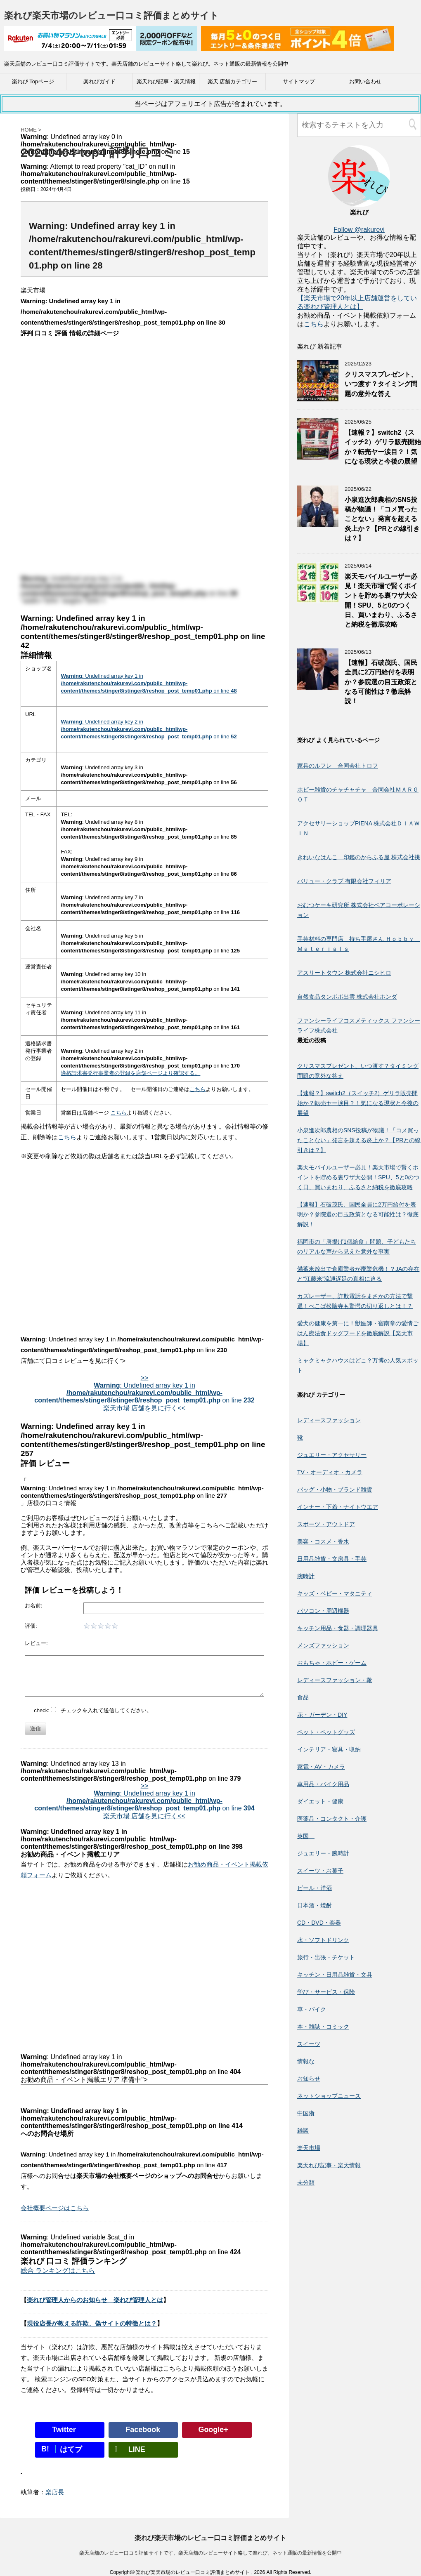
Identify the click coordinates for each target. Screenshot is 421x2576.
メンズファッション (323, 1645)
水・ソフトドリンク (323, 1940)
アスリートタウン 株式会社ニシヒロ (344, 972)
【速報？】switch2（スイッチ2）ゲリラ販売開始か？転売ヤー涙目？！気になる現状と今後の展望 (383, 447)
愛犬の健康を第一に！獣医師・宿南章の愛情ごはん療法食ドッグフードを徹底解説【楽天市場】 (358, 1333)
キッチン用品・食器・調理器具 (337, 1628)
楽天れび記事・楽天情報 (166, 81)
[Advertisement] (144, 1235)
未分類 (306, 2182)
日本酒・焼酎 (314, 1905)
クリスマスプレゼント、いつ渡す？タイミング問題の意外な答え (381, 384)
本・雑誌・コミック (323, 2026)
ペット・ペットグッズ (326, 1732)
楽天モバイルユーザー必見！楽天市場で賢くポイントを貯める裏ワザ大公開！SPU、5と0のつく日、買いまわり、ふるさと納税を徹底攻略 (358, 1177)
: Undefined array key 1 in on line (149, 683)
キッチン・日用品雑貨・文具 (334, 1974)
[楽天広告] (100, 45)
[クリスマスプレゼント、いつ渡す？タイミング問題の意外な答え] (317, 397)
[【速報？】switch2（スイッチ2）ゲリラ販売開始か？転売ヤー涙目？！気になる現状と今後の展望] (317, 455)
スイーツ (308, 2044)
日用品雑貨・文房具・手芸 (332, 1558)
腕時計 (306, 1576)
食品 (303, 1697)
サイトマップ (299, 81)
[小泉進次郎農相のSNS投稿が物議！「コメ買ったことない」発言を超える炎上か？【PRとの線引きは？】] (317, 522)
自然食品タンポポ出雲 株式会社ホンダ (347, 996)
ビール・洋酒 (314, 1888)
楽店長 (54, 2492)
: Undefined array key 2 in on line (149, 729)
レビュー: (36, 1643)
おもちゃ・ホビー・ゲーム (332, 1662)
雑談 (303, 2130)
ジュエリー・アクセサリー (332, 1455)
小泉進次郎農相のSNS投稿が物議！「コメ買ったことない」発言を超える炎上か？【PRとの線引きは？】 (382, 519)
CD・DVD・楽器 (319, 1922)
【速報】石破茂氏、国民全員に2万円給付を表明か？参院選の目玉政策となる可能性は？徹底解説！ (381, 682)
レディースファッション (329, 1420)
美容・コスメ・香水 (323, 1541)
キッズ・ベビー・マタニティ (334, 1593)
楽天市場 (308, 2148)
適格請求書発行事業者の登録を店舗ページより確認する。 (130, 1073)
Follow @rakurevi (359, 229)
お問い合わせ (365, 81)
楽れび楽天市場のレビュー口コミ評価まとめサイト (111, 15)
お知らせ (308, 2078)
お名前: (34, 1606)
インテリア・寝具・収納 (329, 1749)
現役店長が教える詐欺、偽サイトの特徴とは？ (92, 2323)
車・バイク (311, 2009)
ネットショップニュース (329, 2096)
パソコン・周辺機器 (323, 1610)
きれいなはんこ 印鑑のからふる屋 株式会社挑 (358, 857)
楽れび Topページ (33, 81)
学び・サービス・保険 (326, 1992)
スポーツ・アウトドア (326, 1524)
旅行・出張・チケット (326, 1957)
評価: (31, 1626)
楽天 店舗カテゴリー (233, 81)
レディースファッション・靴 (334, 1680)
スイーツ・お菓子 (320, 1870)
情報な (306, 2061)
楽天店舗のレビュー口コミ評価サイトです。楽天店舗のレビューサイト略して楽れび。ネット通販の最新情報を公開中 (210, 2553)
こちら (197, 1089)
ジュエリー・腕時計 (323, 1853)
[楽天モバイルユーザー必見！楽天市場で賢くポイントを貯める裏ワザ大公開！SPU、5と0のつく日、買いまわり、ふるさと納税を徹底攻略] (317, 599)
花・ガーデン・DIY (322, 1714)
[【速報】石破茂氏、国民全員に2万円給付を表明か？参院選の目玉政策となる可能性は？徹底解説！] (317, 685)
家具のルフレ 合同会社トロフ (337, 765)
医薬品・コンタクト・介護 (332, 1818)
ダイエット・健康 (320, 1801)
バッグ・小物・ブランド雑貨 (334, 1489)
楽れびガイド (99, 81)
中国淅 (306, 2113)
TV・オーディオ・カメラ (329, 1472)
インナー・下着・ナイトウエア (337, 1507)
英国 (306, 1836)
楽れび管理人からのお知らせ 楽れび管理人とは (95, 2299)
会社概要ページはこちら (55, 2207)
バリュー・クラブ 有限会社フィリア (344, 881)
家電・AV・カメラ (321, 1766)
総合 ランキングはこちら (58, 2270)
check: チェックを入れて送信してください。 (93, 1710)
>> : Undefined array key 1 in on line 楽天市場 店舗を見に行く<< (144, 1393)
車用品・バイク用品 (323, 1784)
